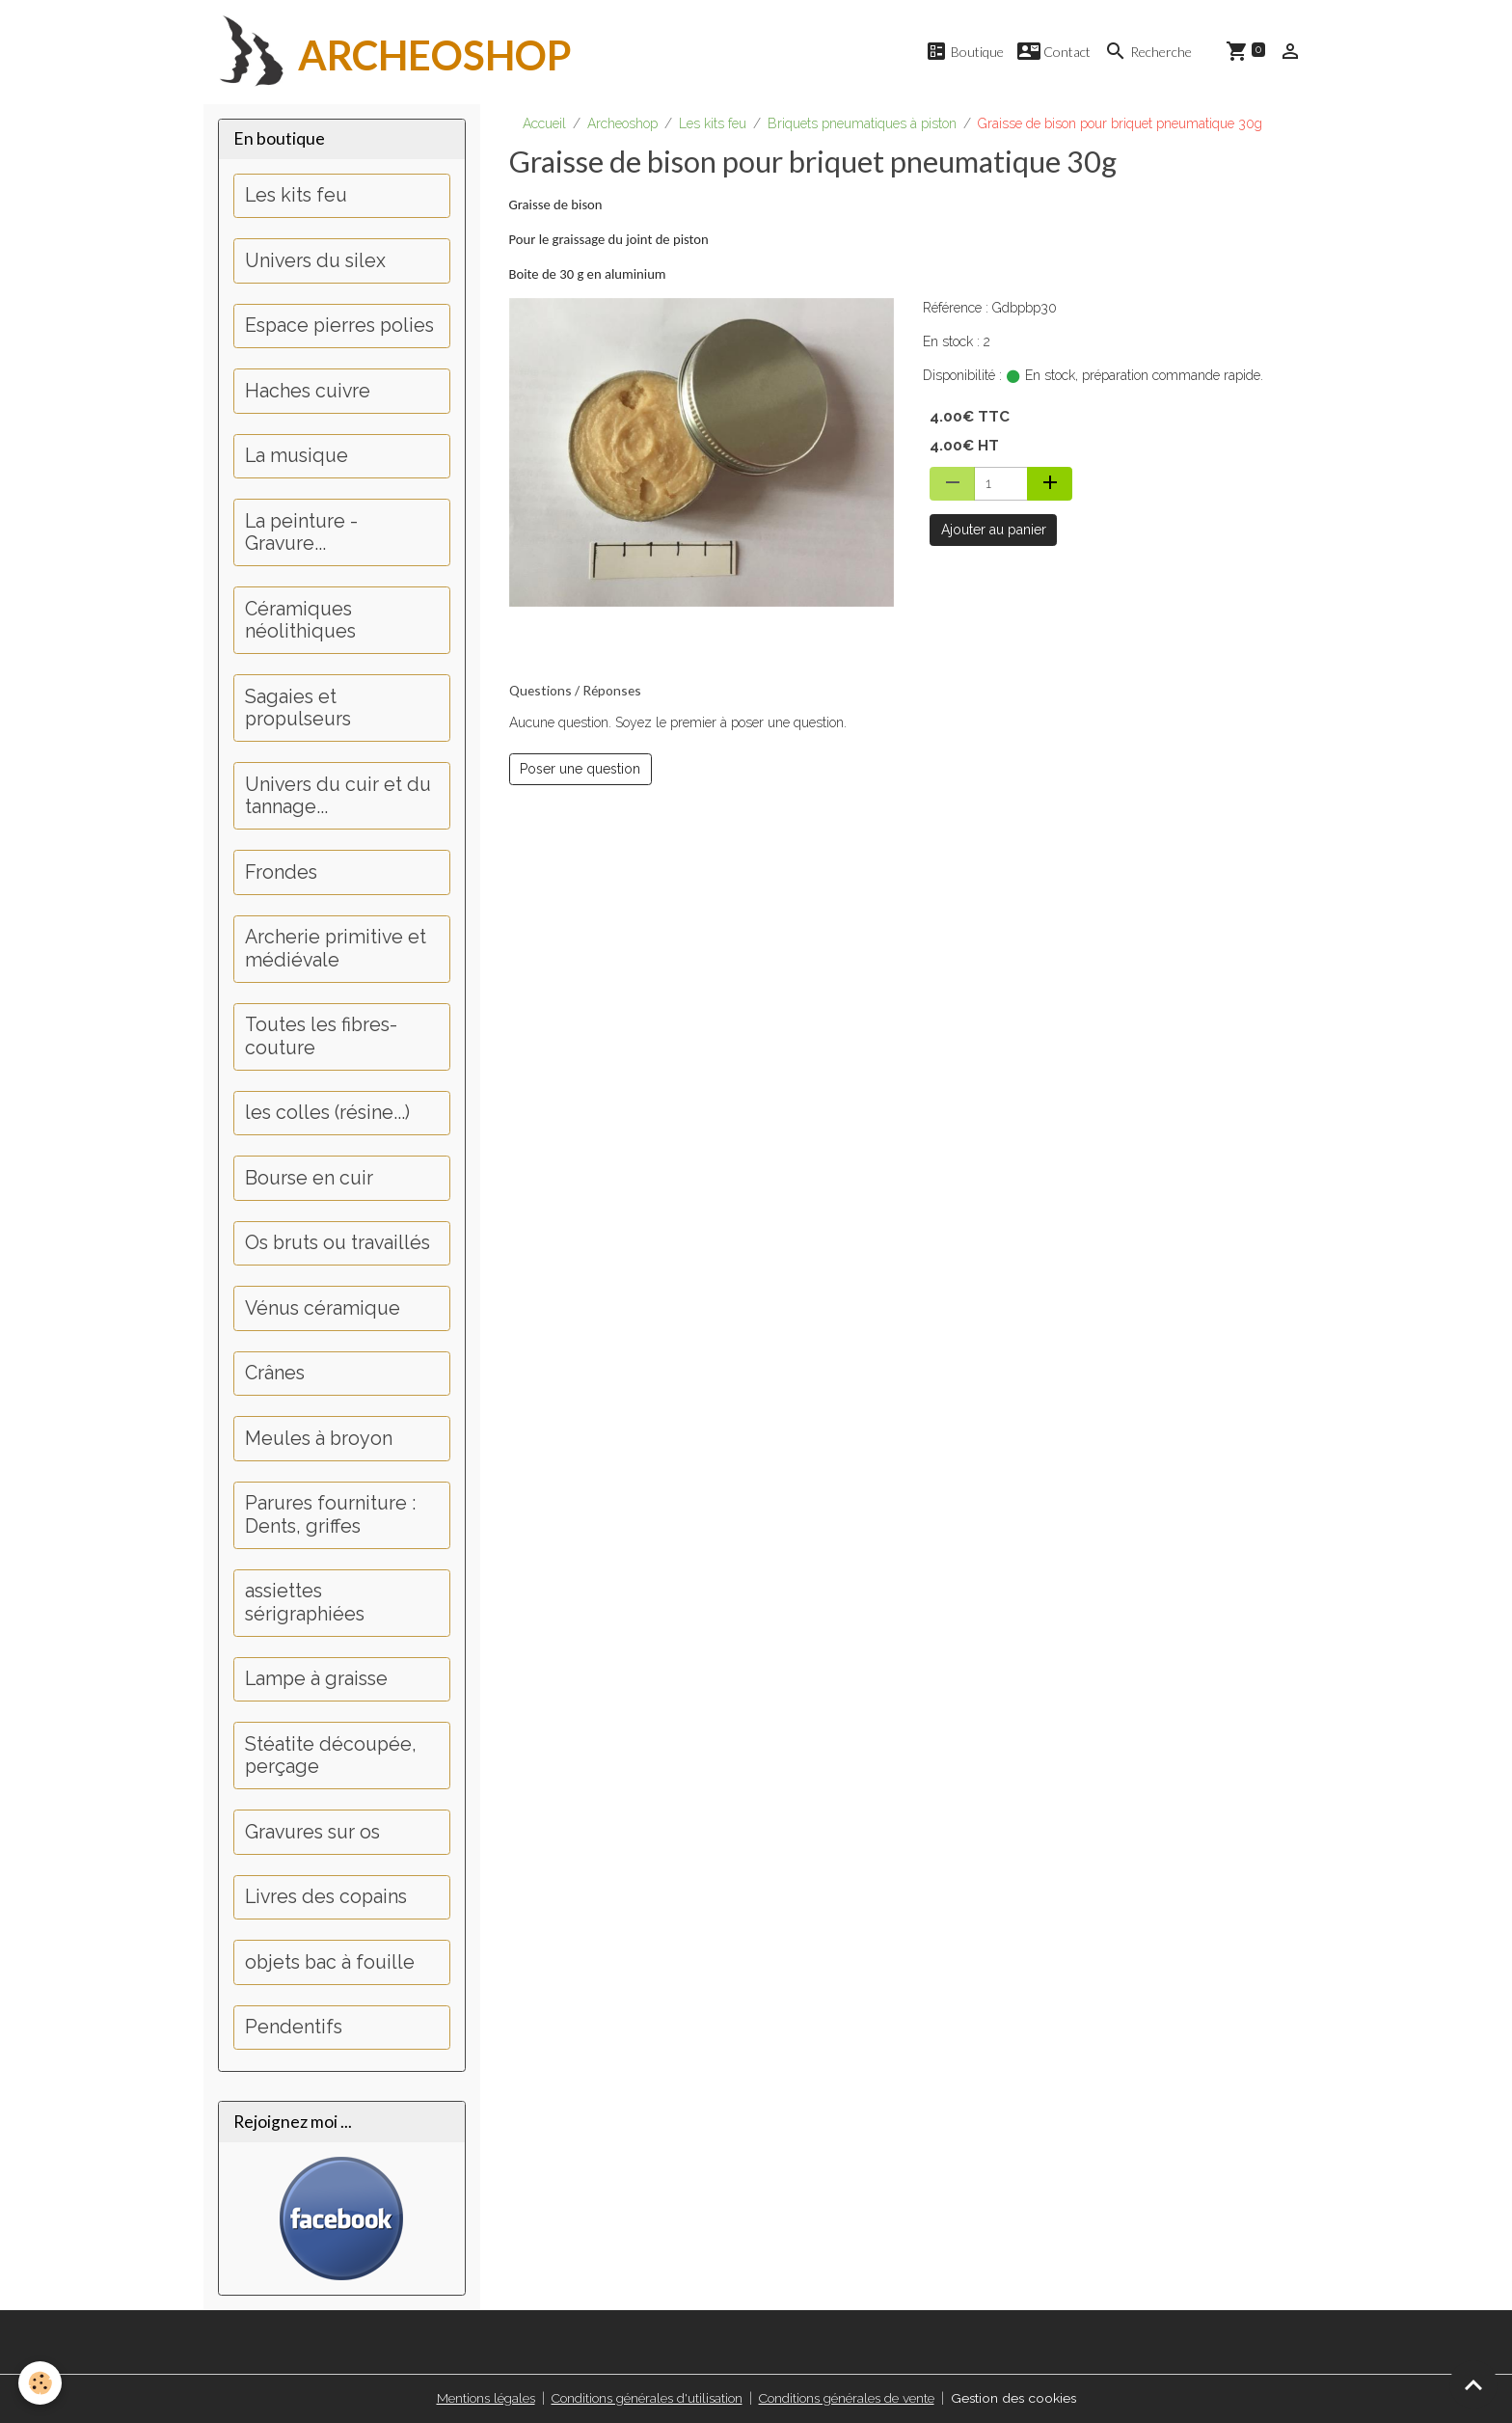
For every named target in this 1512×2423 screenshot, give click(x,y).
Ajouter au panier (993, 529)
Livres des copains (326, 1898)
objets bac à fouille (330, 1962)
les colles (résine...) (327, 1114)
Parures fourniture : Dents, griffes (330, 1515)
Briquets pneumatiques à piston (862, 123)
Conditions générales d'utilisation (645, 2398)
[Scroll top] (1473, 2384)
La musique (296, 457)
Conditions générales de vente (847, 2398)
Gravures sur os (312, 1832)
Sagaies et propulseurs (298, 708)
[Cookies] (41, 2383)
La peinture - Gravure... (301, 533)
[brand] (387, 52)
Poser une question (580, 768)
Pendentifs (293, 2028)
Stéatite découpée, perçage (331, 1756)
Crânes (275, 1374)
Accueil (544, 123)
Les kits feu (712, 123)
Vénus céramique (322, 1308)
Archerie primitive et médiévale (335, 949)
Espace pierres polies (339, 326)
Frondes (281, 872)
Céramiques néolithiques (300, 620)
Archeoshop (622, 123)
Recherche (1148, 51)
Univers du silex (315, 261)
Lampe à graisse (316, 1680)
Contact (1054, 51)
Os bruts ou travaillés (337, 1244)
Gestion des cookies (1017, 2398)
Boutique (964, 51)
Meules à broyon (318, 1439)
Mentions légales (482, 2398)
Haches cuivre (307, 391)
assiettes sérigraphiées (304, 1603)
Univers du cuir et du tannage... (338, 796)
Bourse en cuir (309, 1178)
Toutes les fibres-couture (321, 1037)
